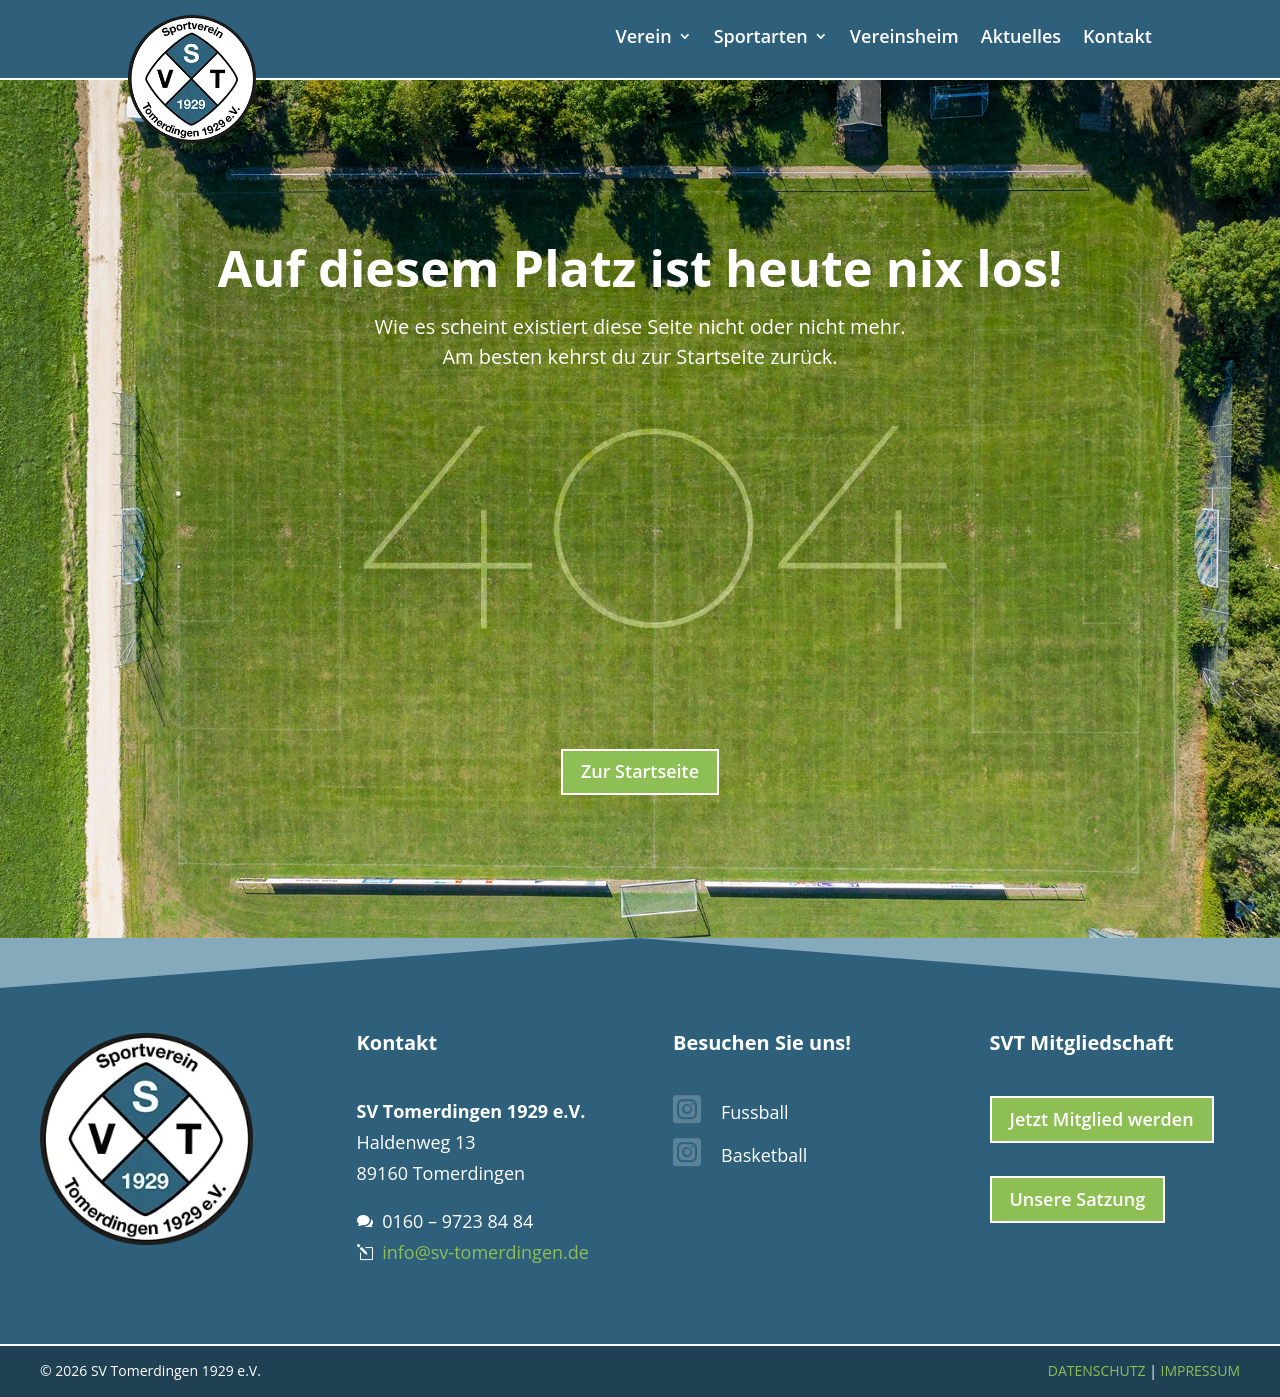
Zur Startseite (640, 771)
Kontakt (1117, 38)
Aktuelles (1021, 38)
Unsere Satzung (1078, 1199)
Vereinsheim (904, 38)
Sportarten (761, 38)
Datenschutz (1097, 1370)
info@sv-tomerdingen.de (485, 1252)
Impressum (1201, 1370)
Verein (643, 38)
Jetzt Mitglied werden (1102, 1119)
